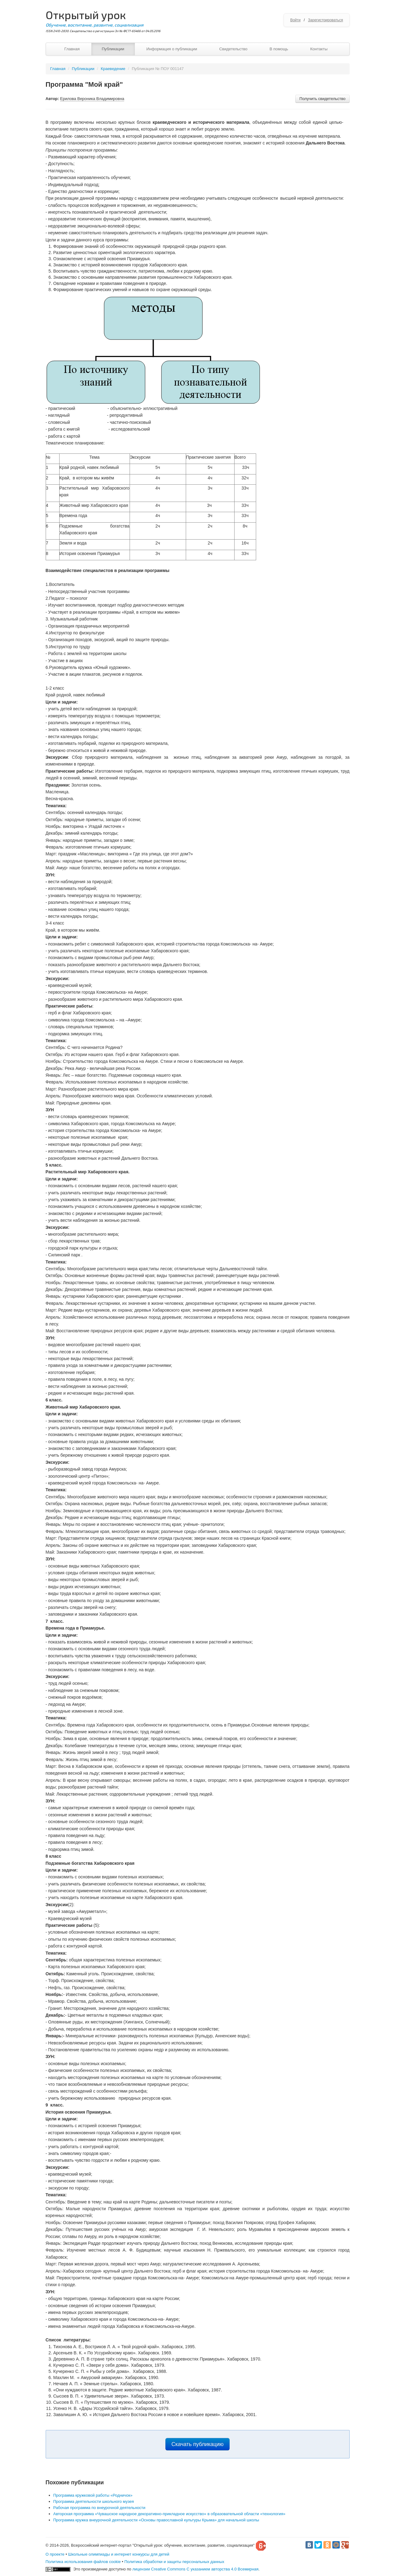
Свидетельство (233, 49)
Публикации (113, 49)
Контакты (318, 49)
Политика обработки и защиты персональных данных (174, 2561)
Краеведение (113, 68)
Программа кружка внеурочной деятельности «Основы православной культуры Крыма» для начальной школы (156, 2520)
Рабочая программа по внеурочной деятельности (99, 2507)
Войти (295, 20)
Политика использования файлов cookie (83, 2561)
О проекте (55, 2554)
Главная (72, 49)
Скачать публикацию (198, 2444)
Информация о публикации (171, 49)
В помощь (278, 49)
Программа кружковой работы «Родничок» (93, 2495)
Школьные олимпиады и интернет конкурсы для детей (118, 2554)
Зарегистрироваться (325, 20)
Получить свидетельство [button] (322, 98)
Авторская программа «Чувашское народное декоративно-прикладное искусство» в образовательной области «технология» (169, 2513)
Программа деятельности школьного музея (93, 2501)
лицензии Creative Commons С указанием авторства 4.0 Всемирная (195, 2569)
